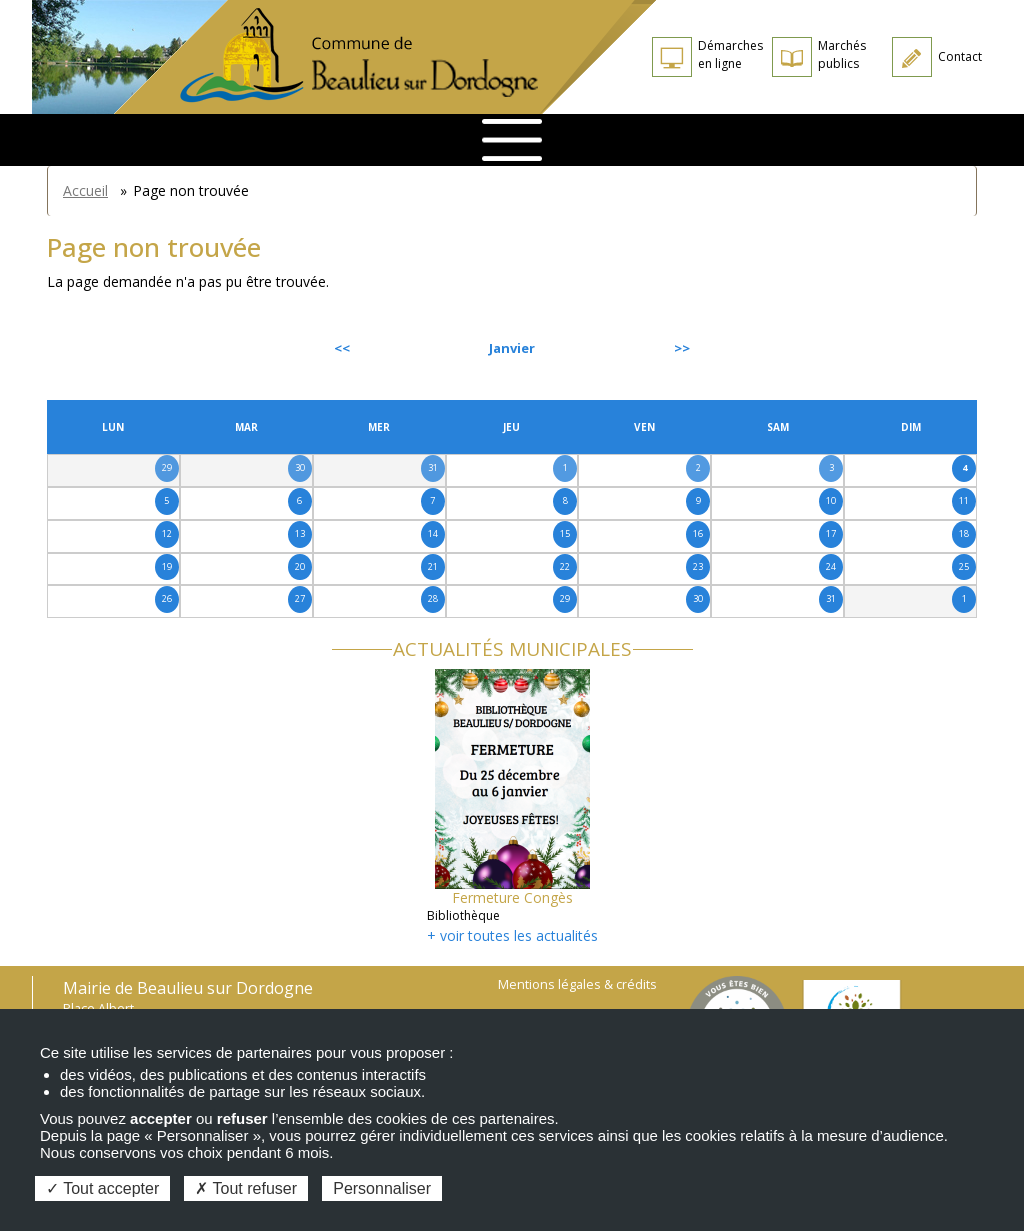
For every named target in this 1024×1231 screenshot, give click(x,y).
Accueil (85, 190)
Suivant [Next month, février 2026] (931, 348)
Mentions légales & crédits (577, 984)
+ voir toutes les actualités (512, 935)
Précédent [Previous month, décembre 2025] (101, 348)
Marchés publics (842, 54)
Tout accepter (102, 1188)
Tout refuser (246, 1188)
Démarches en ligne (730, 54)
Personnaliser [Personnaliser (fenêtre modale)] (382, 1188)
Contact (960, 56)
